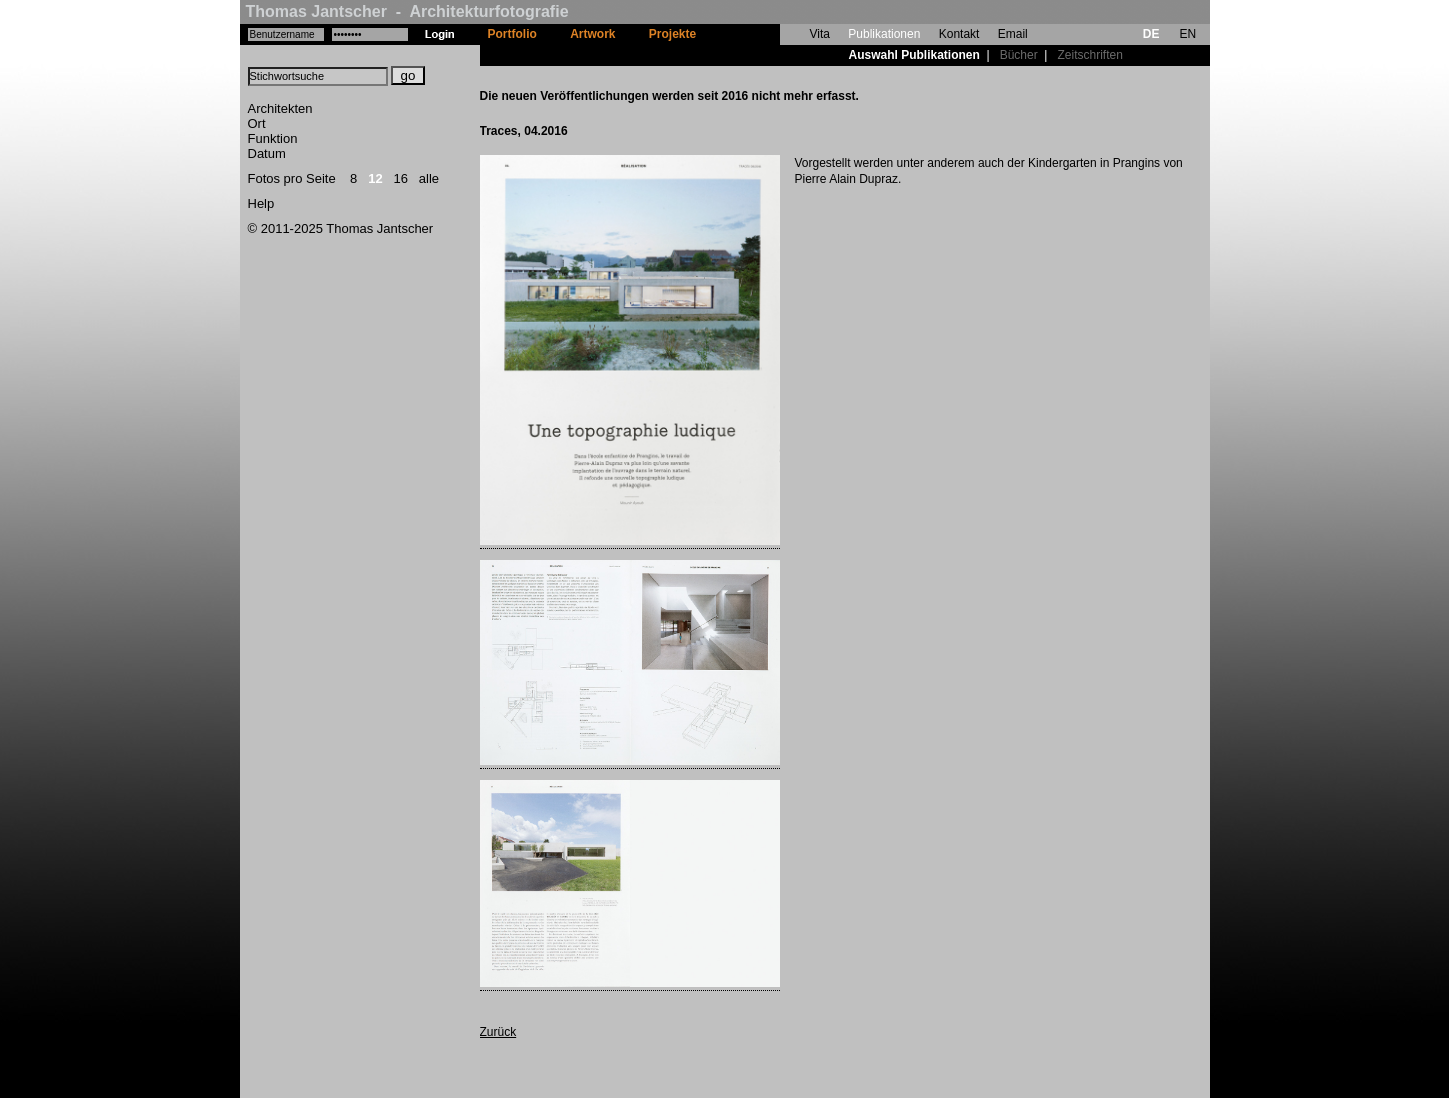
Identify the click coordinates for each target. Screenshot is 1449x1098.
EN (1187, 34)
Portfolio (512, 34)
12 (375, 178)
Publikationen (884, 34)
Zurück (498, 1032)
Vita (820, 34)
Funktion (273, 138)
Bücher (1019, 55)
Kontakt (959, 34)
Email (1013, 34)
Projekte (672, 34)
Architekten (280, 108)
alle (429, 178)
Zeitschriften (1089, 55)
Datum (267, 153)
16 (401, 178)
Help (261, 203)
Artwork (592, 34)
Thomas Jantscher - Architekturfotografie (407, 11)
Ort (257, 123)
